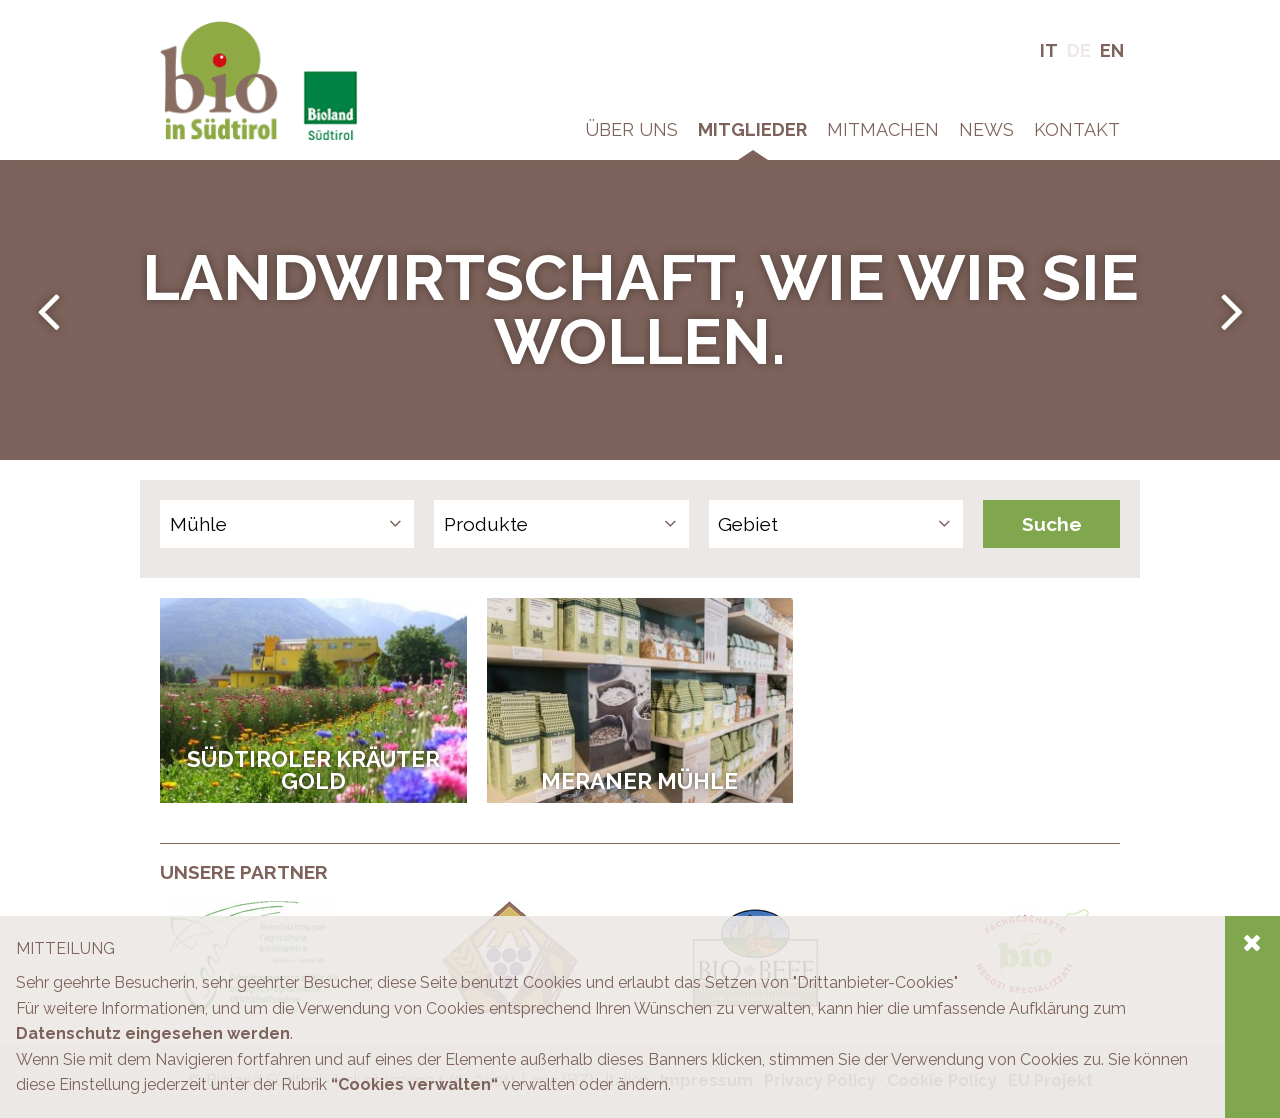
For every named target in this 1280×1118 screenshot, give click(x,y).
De (1079, 50)
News (986, 129)
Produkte (486, 524)
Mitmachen (883, 129)
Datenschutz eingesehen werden (153, 1033)
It (1049, 50)
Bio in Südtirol (210, 29)
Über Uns (631, 129)
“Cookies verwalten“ (414, 1084)
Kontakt (1077, 129)
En (1112, 50)
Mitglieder (752, 129)
